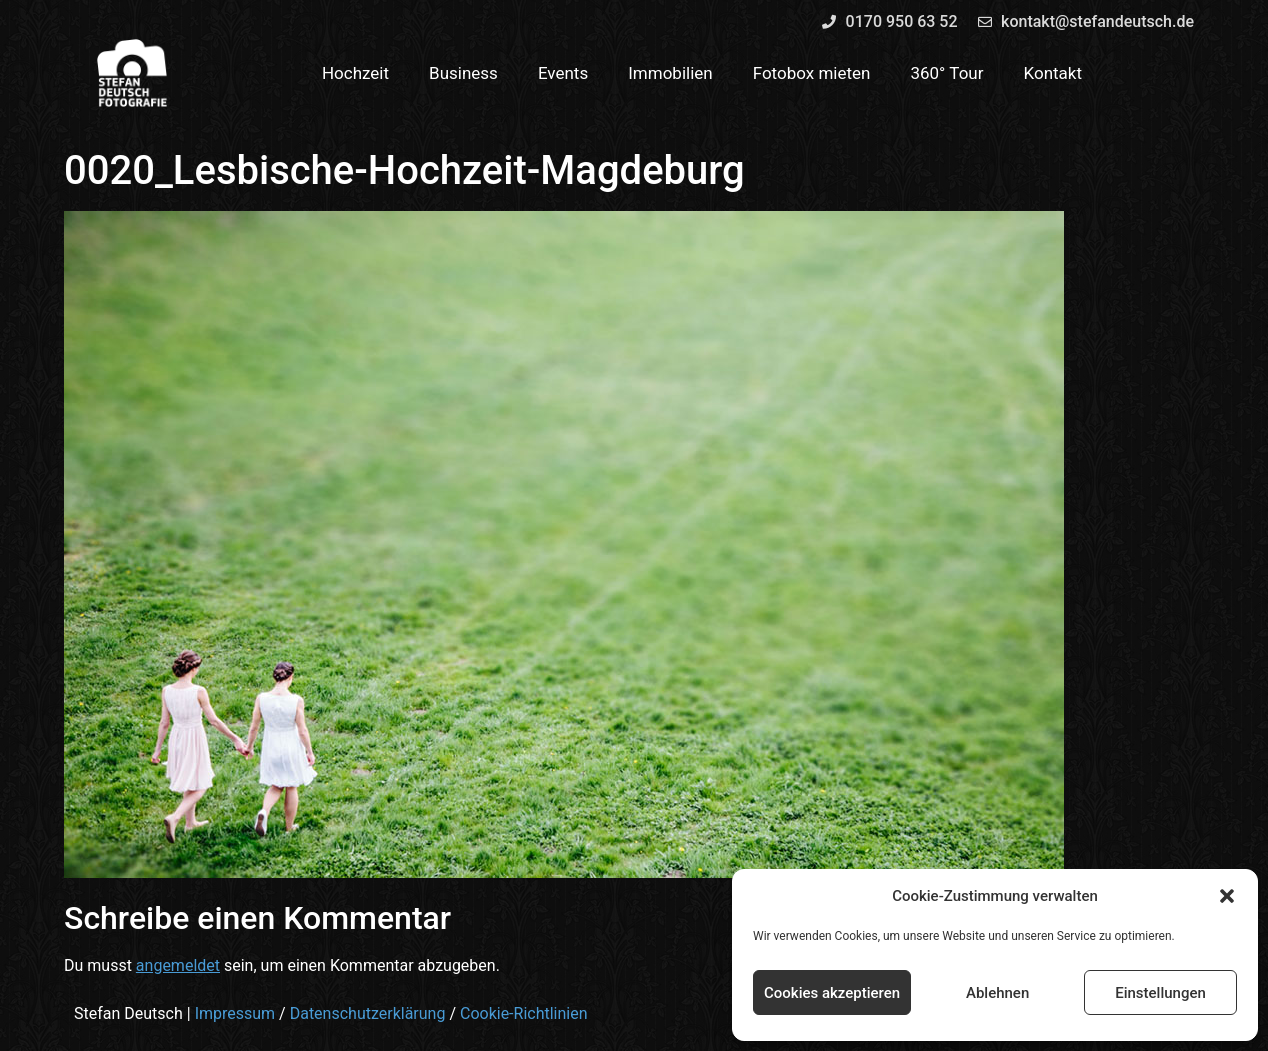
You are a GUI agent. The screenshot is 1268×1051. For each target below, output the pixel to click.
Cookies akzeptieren (832, 993)
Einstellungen (1160, 993)
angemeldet (178, 965)
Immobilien (670, 73)
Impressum (235, 1013)
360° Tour (946, 73)
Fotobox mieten (812, 73)
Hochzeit (355, 73)
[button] (1227, 896)
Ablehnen (997, 993)
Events (563, 73)
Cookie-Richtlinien (524, 1013)
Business (463, 73)
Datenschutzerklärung (368, 1013)
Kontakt (1053, 73)
